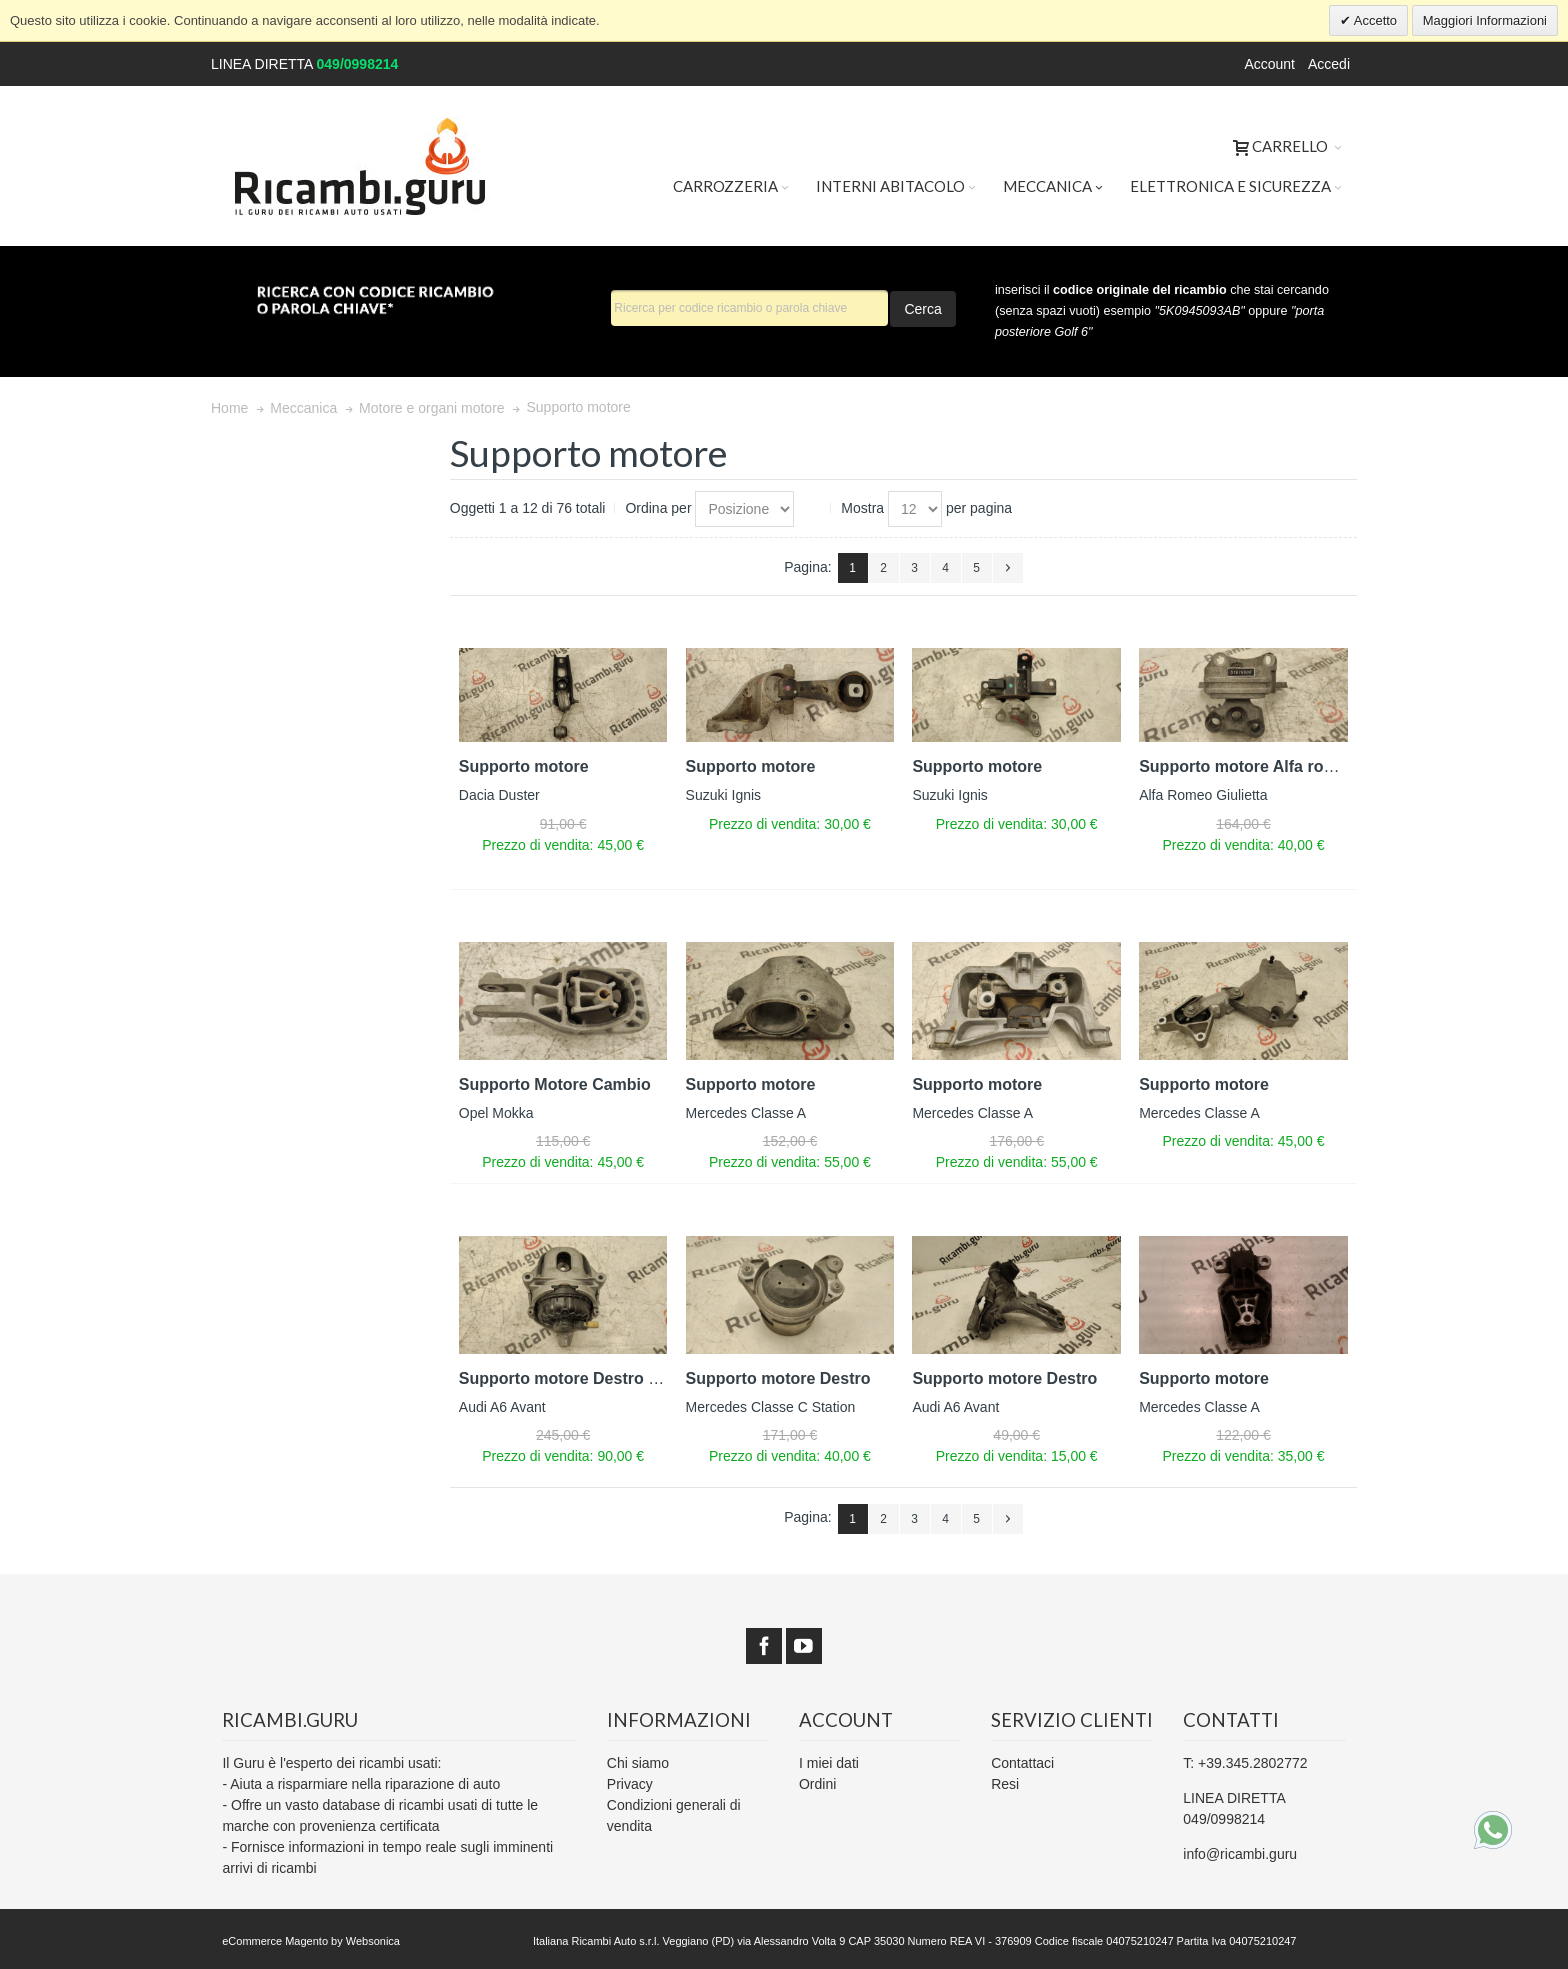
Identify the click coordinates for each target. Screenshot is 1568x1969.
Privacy (630, 1784)
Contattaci (1022, 1763)
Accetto (1374, 20)
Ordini (817, 1784)
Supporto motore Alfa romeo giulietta (1280, 766)
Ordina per (658, 508)
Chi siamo (638, 1763)
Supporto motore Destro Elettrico (585, 1378)
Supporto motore (524, 766)
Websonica (373, 1941)
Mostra (862, 508)
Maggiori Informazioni (1485, 20)
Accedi (1329, 64)
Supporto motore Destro (778, 1378)
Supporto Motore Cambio (555, 1084)
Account (1269, 64)
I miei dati (829, 1763)
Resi (1005, 1784)
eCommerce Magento (275, 1941)
